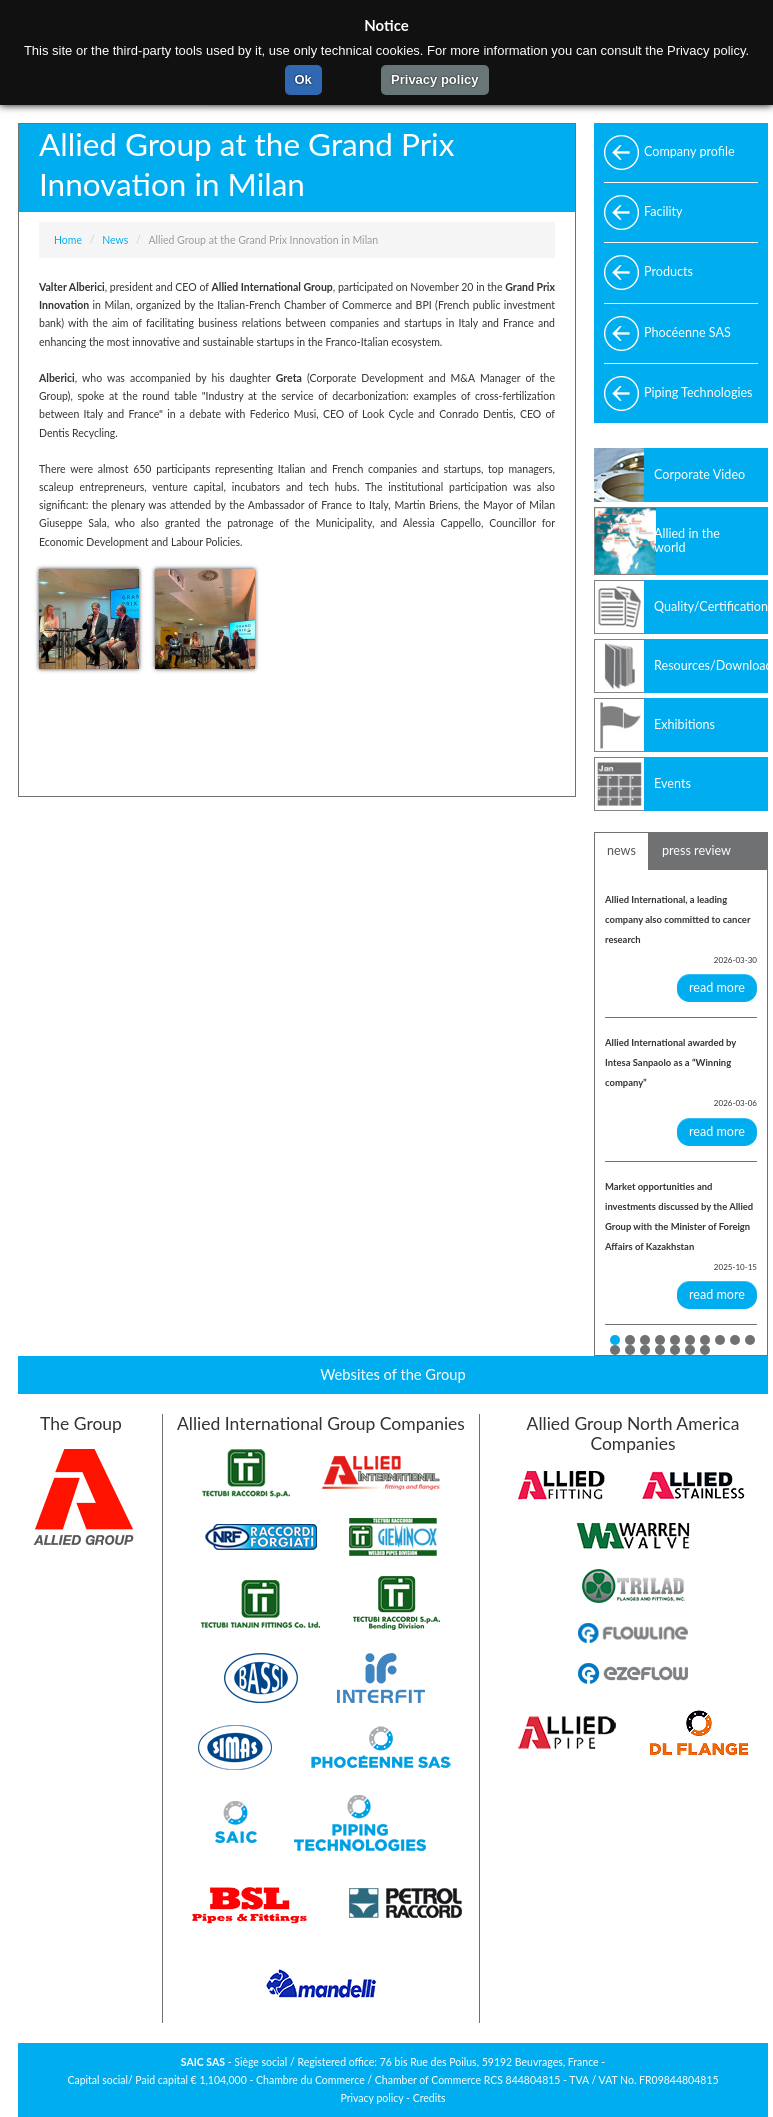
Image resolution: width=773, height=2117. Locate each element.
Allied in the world (687, 540)
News (115, 240)
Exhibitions (684, 724)
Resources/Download (711, 665)
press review (696, 850)
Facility (663, 211)
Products (668, 271)
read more (717, 987)
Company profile (689, 151)
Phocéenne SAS (687, 332)
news (621, 850)
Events (672, 783)
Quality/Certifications (711, 606)
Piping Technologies (698, 392)
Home (68, 240)
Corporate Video (699, 474)
